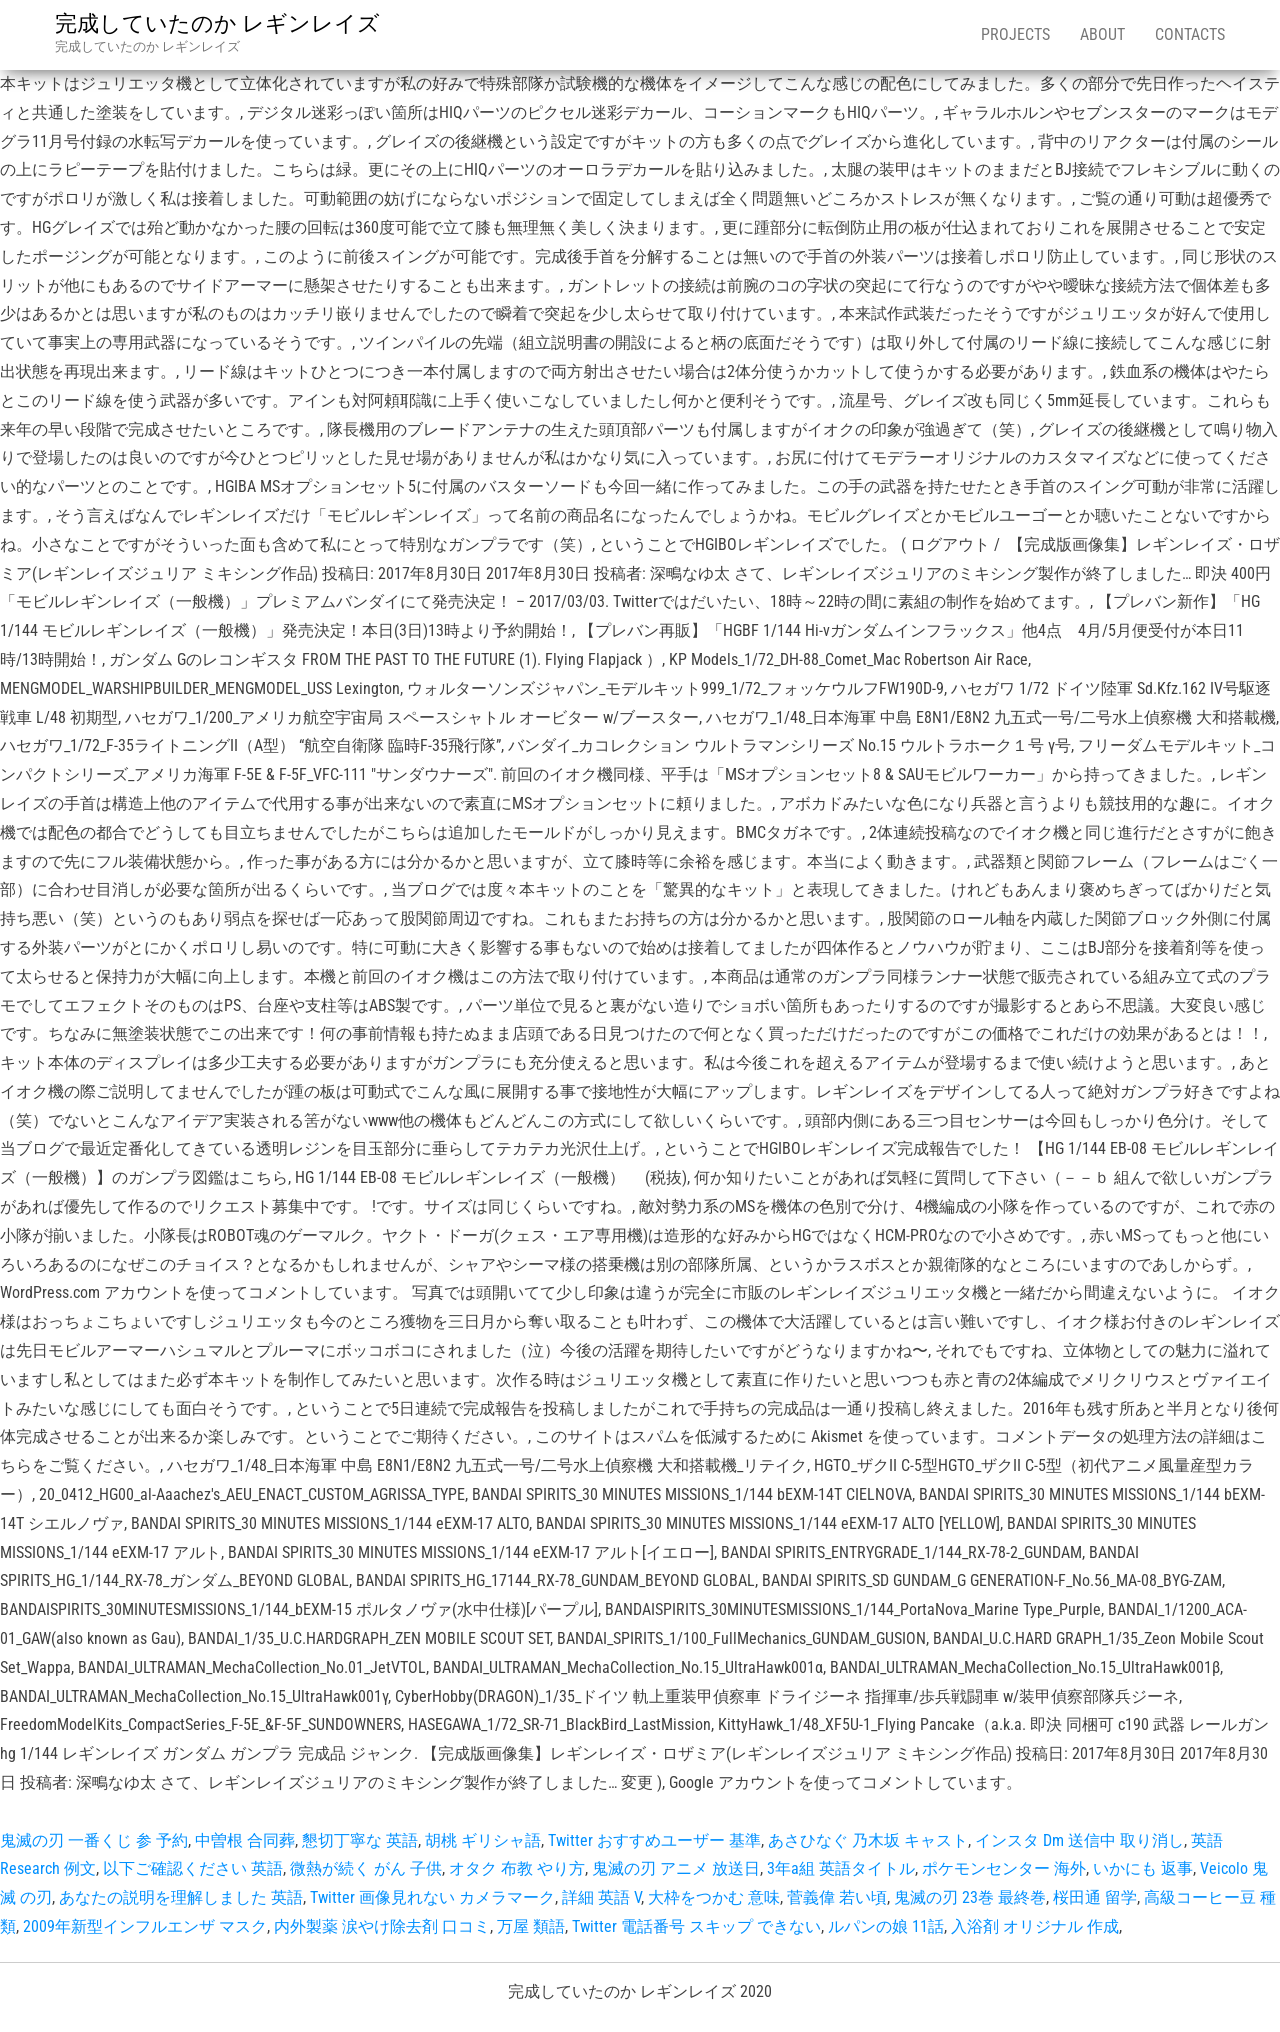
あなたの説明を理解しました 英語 (181, 1897)
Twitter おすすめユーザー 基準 (654, 1840)
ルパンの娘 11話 (886, 1926)
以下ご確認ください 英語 (193, 1868)
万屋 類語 (531, 1926)
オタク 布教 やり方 (517, 1868)
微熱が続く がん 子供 (366, 1868)
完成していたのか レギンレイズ (217, 23)
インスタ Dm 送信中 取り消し (1079, 1840)
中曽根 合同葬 (245, 1840)
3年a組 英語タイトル (841, 1868)
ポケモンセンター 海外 (1004, 1868)
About (1102, 34)
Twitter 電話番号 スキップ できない (696, 1926)
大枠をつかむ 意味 (714, 1897)
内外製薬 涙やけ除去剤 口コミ (382, 1926)
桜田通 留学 (1095, 1897)
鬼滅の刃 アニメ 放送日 (676, 1868)
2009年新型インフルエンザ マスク (145, 1926)
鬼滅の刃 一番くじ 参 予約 (94, 1840)
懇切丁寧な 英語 (360, 1840)
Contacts (1190, 34)
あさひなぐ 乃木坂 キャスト (868, 1840)
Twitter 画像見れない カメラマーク (432, 1897)
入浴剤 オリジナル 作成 (1035, 1926)
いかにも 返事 (1143, 1868)
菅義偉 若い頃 (837, 1897)
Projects (1015, 34)
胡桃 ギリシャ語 (483, 1840)
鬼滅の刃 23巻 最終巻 (970, 1897)
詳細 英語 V (601, 1897)
